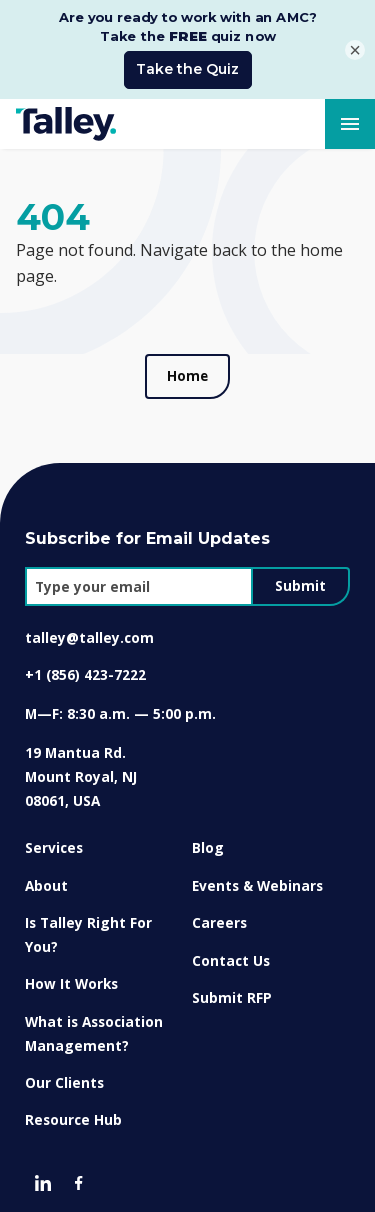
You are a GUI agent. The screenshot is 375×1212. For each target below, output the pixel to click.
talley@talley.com (89, 627)
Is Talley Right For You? (88, 924)
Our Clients (64, 1072)
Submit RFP (232, 987)
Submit (300, 576)
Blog (208, 837)
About (46, 875)
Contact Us (231, 950)
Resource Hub (73, 1109)
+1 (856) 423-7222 (85, 664)
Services (54, 837)
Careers (219, 912)
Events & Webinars (257, 875)
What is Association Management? (94, 1023)
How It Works (71, 973)
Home (187, 366)
